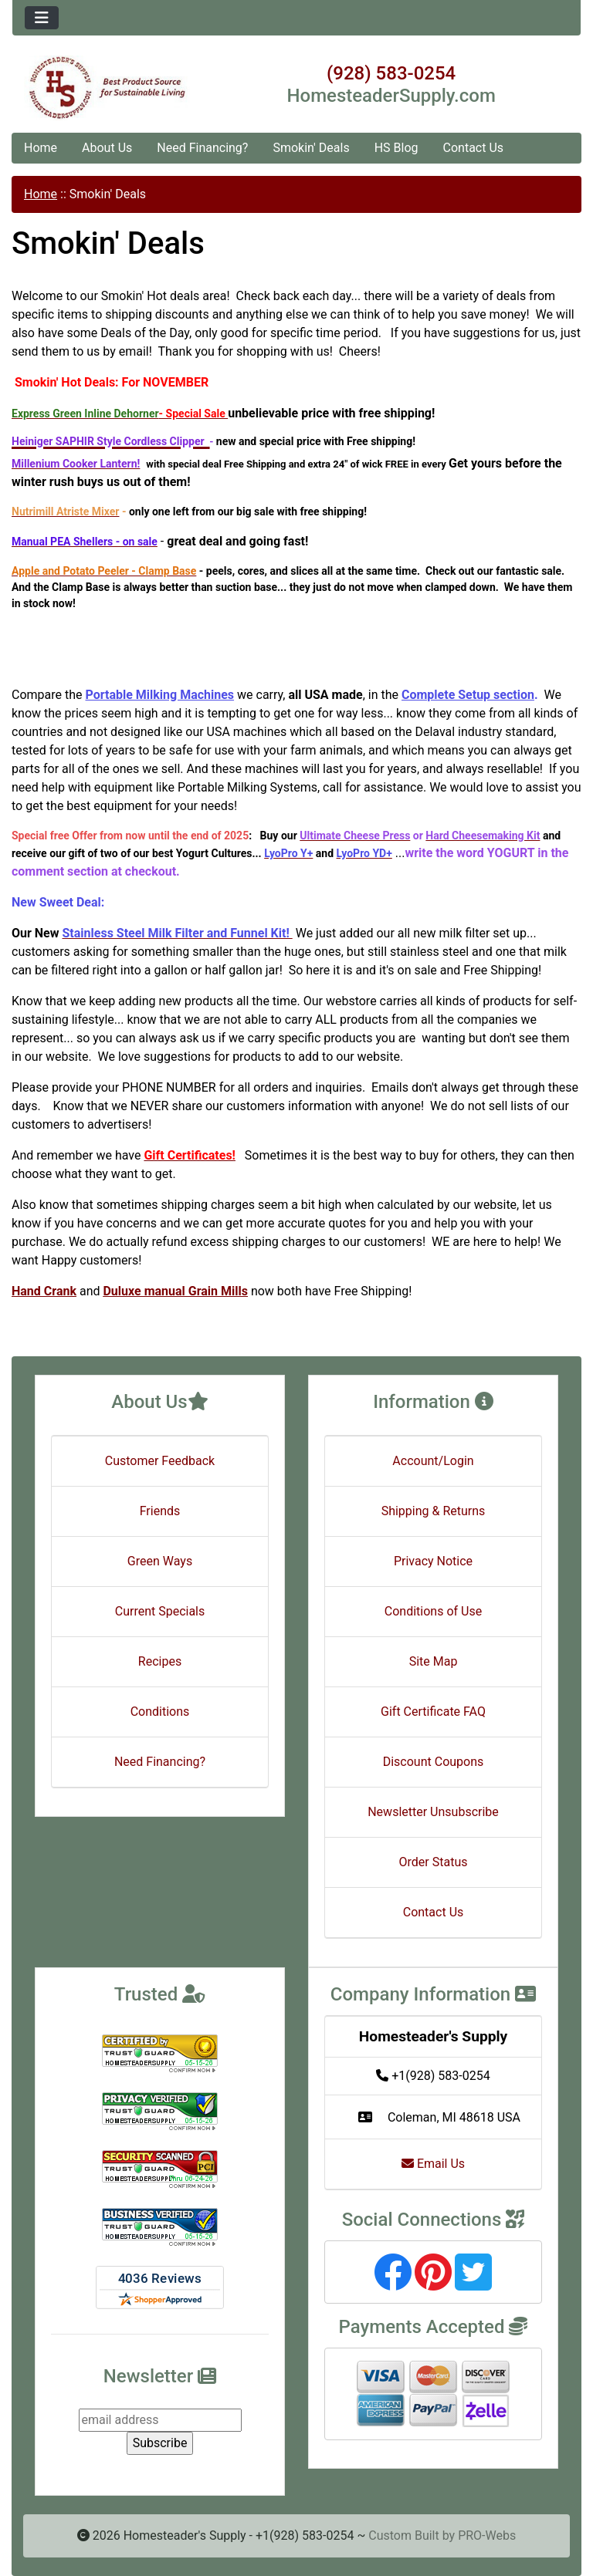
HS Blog (396, 147)
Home (40, 147)
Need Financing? (202, 147)
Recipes (159, 1661)
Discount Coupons (433, 1761)
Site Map (433, 1661)
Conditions (160, 1711)
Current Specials (160, 1611)
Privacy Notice (433, 1561)
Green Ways (159, 1561)
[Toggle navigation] (42, 17)
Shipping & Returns (433, 1511)
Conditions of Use (433, 1611)
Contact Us (473, 147)
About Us (107, 147)
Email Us (433, 2163)
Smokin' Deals (311, 147)
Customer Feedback (160, 1460)
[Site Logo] (107, 88)
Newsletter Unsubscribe (433, 1812)
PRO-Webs (487, 2535)
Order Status (433, 1862)
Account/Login (432, 1460)
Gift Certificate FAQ (433, 1711)
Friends (160, 1511)
